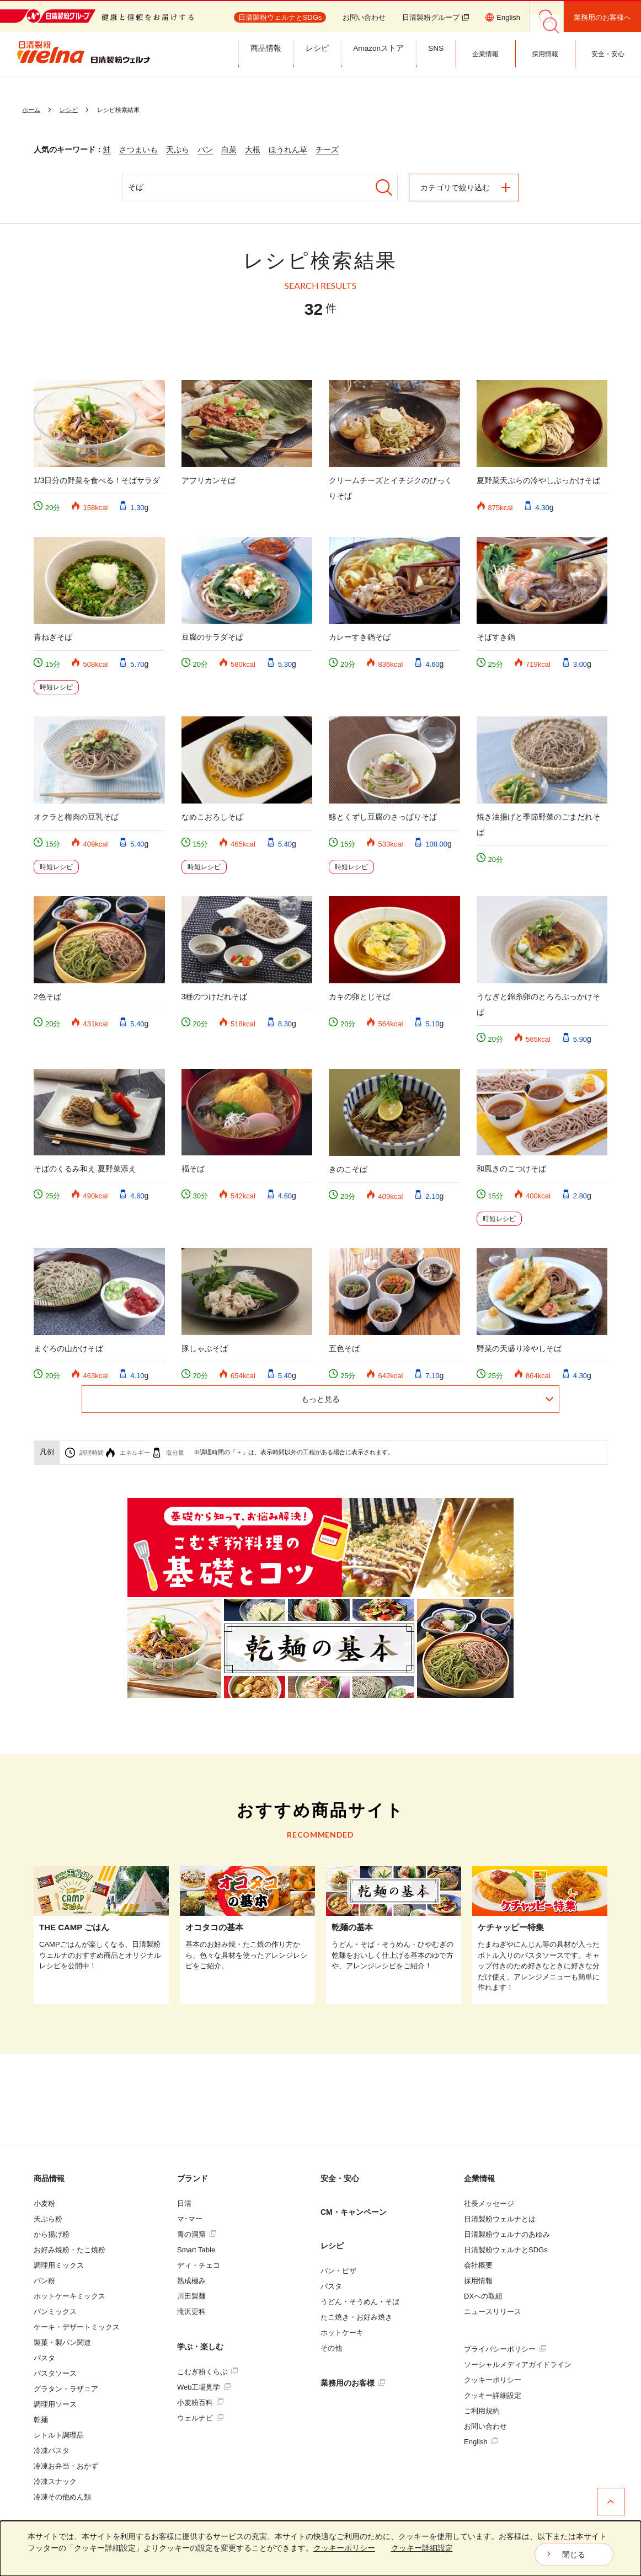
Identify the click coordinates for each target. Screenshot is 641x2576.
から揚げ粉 (52, 2234)
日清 (184, 2203)
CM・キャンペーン (353, 2212)
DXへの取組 (483, 2296)
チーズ (327, 149)
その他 (331, 2348)
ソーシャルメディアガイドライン (517, 2364)
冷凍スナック (55, 2481)
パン (205, 149)
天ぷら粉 (48, 2219)
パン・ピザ (338, 2271)
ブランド (192, 2178)
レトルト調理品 (59, 2435)
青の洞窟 (196, 2234)
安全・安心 (339, 2178)
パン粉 (44, 2281)
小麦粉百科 (200, 2402)
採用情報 (478, 2281)
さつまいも (138, 149)
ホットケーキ (342, 2332)
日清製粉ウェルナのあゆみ (507, 2234)
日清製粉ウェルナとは (500, 2219)
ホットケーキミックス (69, 2296)
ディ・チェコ (198, 2265)
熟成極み (191, 2281)
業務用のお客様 (352, 2383)
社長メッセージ (489, 2203)
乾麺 (41, 2420)
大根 (252, 149)
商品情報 (49, 2178)
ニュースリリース (492, 2311)
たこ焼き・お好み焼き (356, 2317)
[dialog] (320, 2548)
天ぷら (177, 149)
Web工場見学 (204, 2387)
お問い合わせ (364, 17)
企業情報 (479, 2178)
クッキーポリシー (492, 2380)
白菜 (229, 149)
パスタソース (55, 2373)
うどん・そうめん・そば (359, 2301)
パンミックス (55, 2311)
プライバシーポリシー (505, 2349)
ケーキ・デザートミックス (77, 2327)
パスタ (44, 2358)
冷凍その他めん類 (62, 2497)
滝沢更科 (191, 2311)
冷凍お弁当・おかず (66, 2466)
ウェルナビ (200, 2418)
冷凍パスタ (52, 2450)
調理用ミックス (59, 2265)
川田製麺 (191, 2296)
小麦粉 (44, 2203)
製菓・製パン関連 (62, 2342)
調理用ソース (55, 2404)
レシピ (332, 2245)
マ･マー (189, 2219)
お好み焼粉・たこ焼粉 (69, 2250)
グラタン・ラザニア (66, 2389)
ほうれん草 (288, 149)
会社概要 (478, 2265)
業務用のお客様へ (602, 17)
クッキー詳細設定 (492, 2395)
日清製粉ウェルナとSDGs (506, 2250)
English (481, 2442)
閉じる (573, 2554)
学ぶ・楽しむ (200, 2346)
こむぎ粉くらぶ (207, 2372)
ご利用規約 (482, 2411)
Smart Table (196, 2250)
